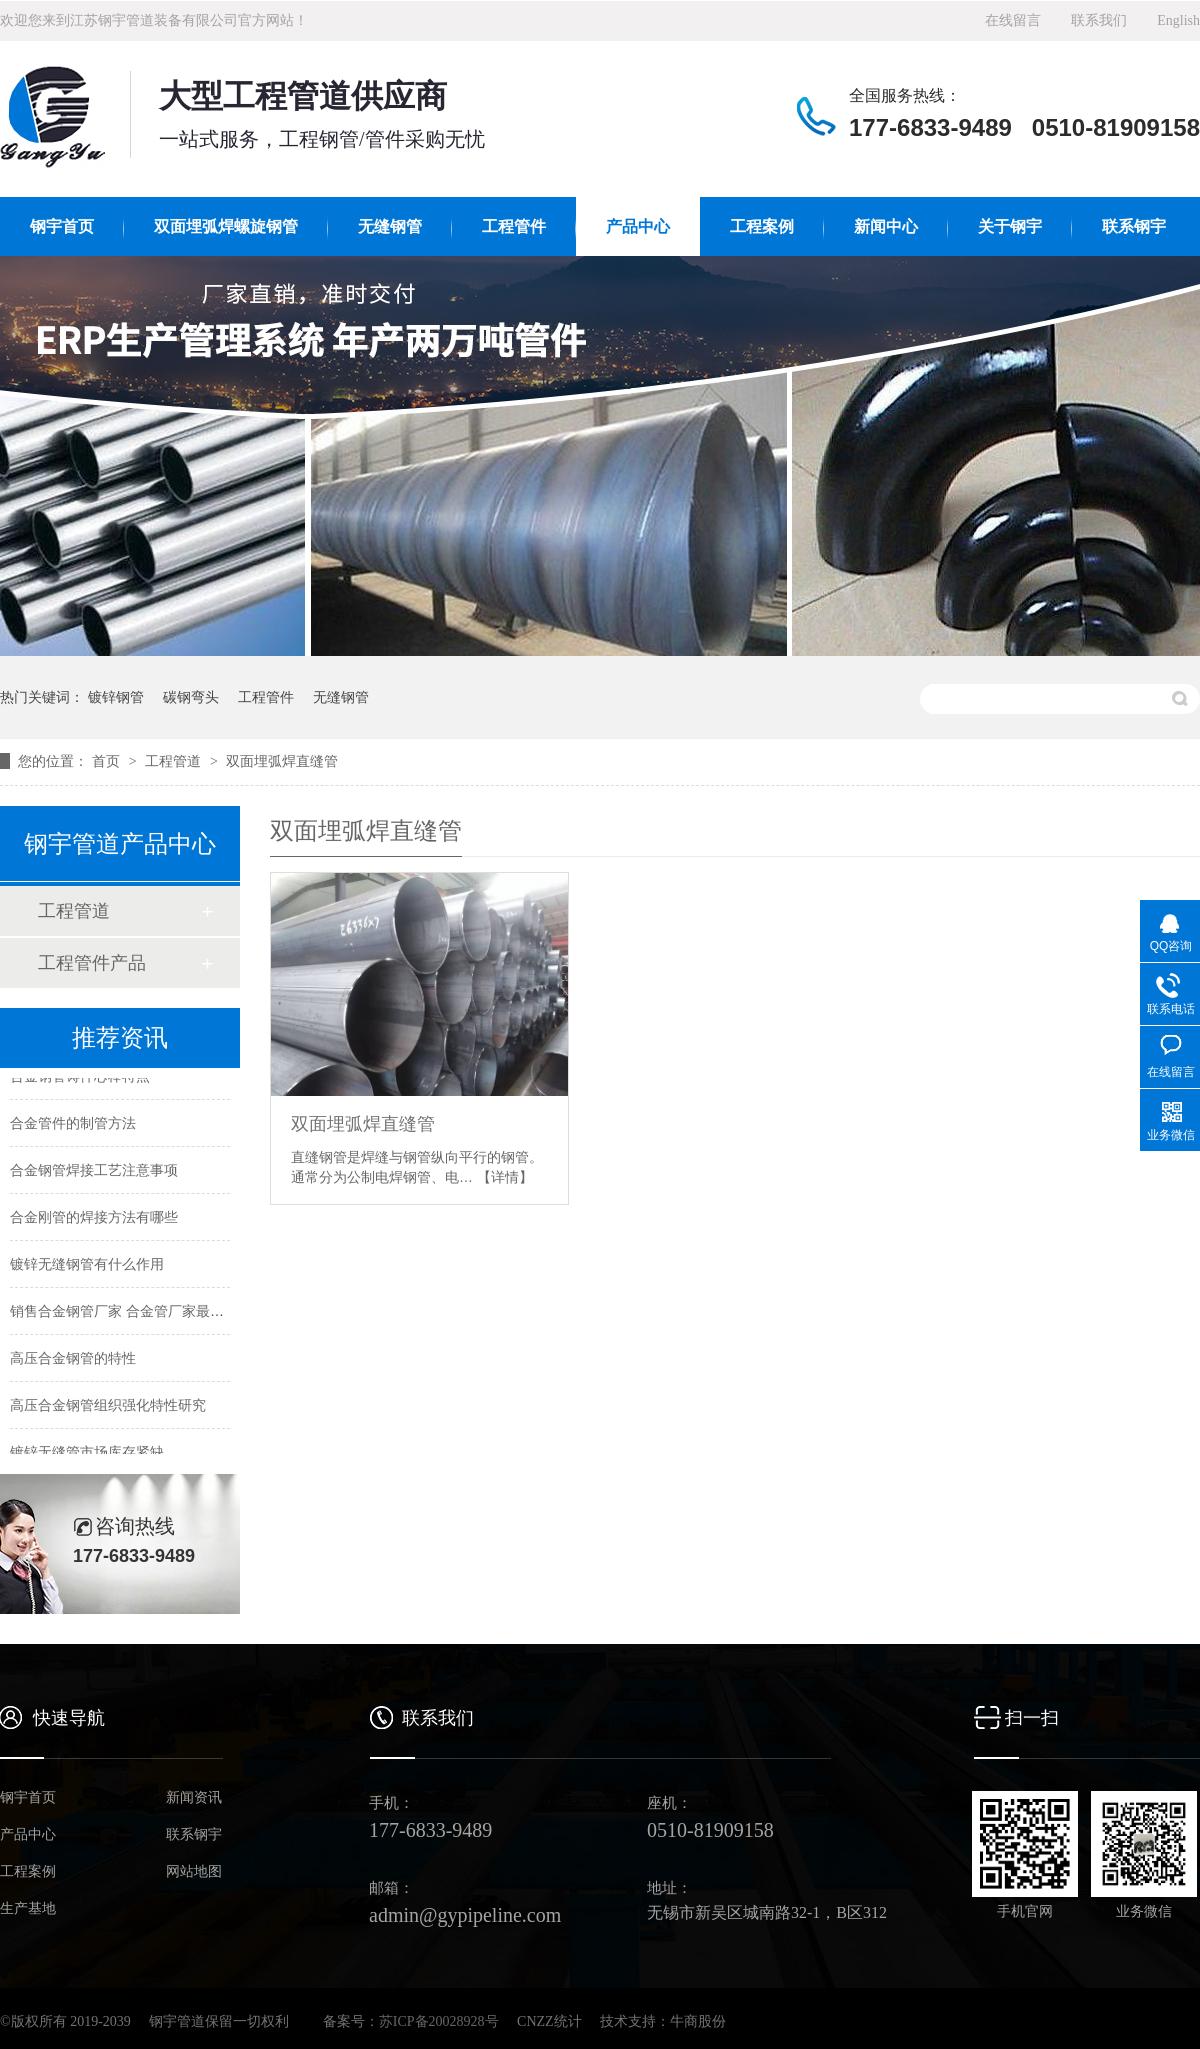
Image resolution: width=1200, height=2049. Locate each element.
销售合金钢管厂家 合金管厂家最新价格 (131, 1312)
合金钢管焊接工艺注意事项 (94, 1171)
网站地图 (194, 1872)
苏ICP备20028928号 (439, 2021)
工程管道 (175, 761)
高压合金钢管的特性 (73, 1359)
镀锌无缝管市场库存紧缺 (87, 1453)
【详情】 (505, 1177)
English (1178, 20)
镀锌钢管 (116, 697)
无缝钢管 (390, 226)
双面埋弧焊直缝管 (282, 761)
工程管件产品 (92, 963)
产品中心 (638, 226)
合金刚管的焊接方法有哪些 (94, 1218)
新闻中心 (886, 226)
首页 (108, 761)
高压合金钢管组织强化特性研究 (108, 1406)
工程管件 (514, 226)
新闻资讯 (194, 1798)
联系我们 (1099, 20)
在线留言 (1013, 20)
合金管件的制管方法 (73, 1124)
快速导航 (69, 1718)
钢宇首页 (62, 226)
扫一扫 (1032, 1718)
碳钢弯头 (191, 697)
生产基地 (28, 1909)
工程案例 (762, 226)
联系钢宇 (1134, 226)
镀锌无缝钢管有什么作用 (87, 1265)
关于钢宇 (1010, 226)
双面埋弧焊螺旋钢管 (226, 226)
